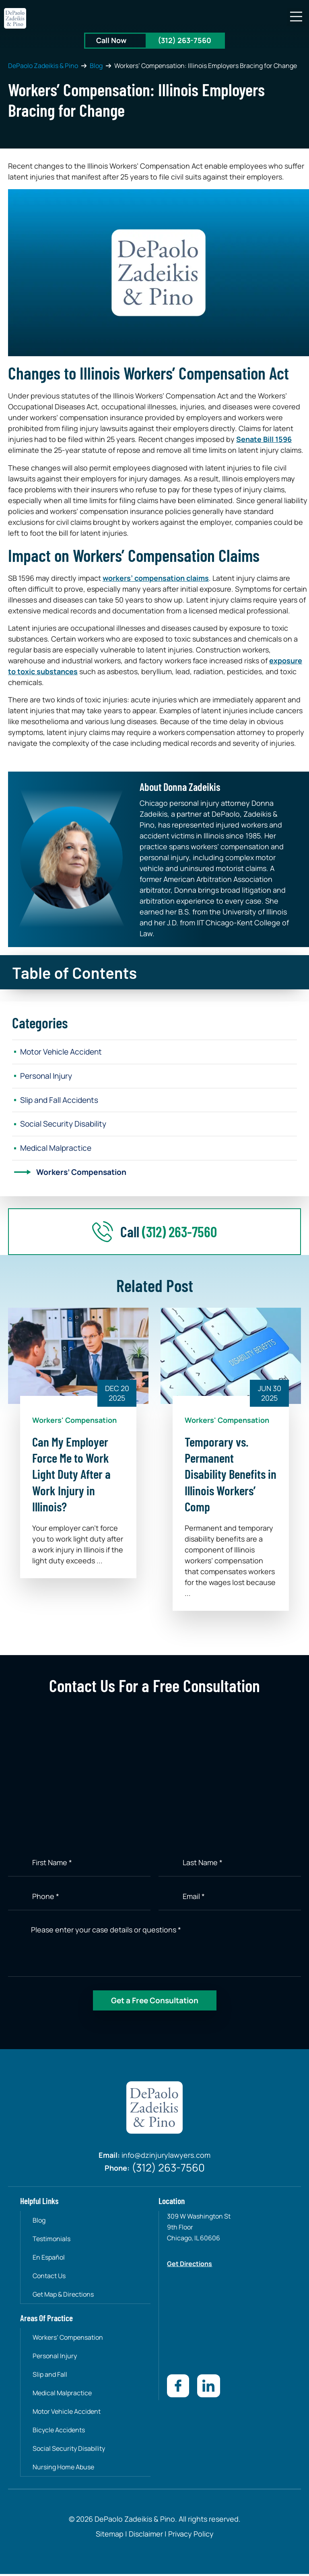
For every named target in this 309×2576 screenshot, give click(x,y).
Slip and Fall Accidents (61, 1101)
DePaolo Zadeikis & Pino (43, 65)
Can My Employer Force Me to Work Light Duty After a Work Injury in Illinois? (71, 1477)
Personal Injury (48, 1076)
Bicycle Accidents (59, 2432)
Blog (96, 65)
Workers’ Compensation (83, 1174)
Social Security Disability (66, 1125)
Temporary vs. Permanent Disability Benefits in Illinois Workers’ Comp (230, 1477)
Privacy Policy (190, 2536)
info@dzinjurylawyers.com (166, 2158)
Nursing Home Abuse (64, 2469)
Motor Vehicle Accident (63, 1051)
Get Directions (189, 2266)
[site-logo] (15, 18)
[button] (296, 17)
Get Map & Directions (63, 2297)
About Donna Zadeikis (180, 786)
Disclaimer (146, 2536)
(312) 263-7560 (184, 40)
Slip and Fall (50, 2376)
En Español (49, 2260)
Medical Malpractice (57, 1150)
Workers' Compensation (74, 1423)
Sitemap (110, 2536)
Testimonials (52, 2241)
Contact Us (49, 2278)
